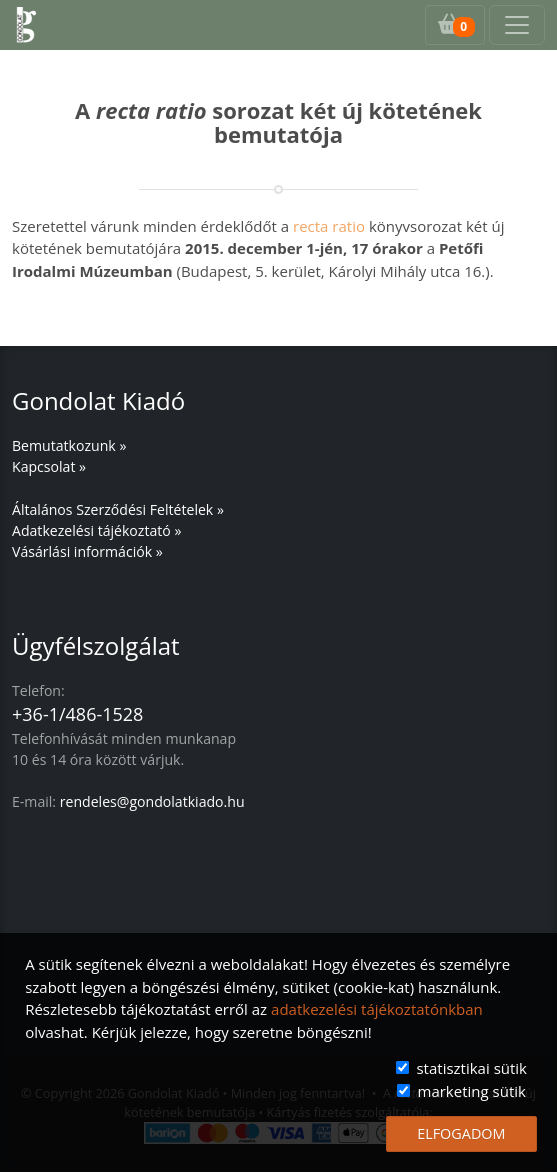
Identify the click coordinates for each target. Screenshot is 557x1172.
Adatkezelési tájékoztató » (96, 530)
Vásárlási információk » (87, 551)
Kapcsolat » (49, 466)
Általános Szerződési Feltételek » (118, 509)
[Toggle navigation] (517, 25)
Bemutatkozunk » (69, 445)
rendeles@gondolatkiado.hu (152, 801)
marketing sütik (472, 1091)
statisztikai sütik (471, 1068)
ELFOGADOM (461, 1133)
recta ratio (329, 226)
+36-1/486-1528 (77, 714)
